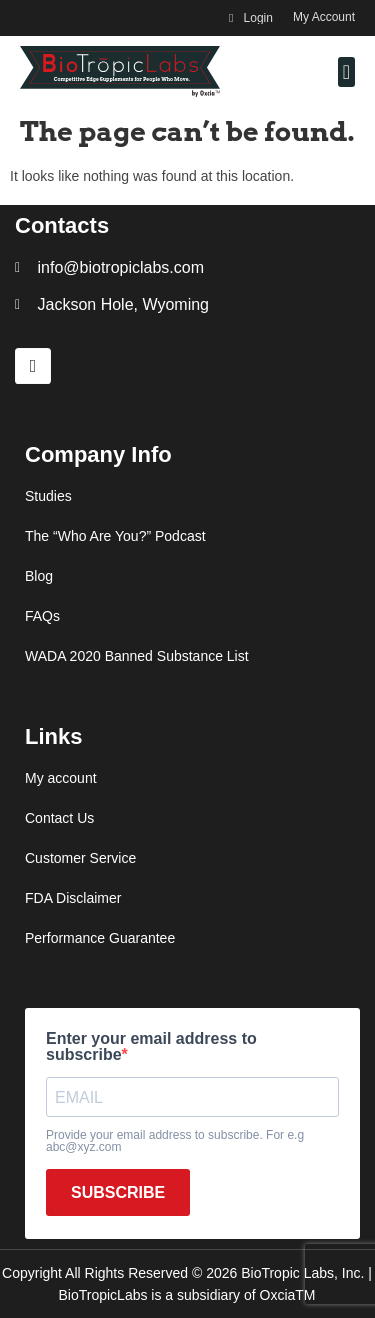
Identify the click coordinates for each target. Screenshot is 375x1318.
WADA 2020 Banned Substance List (137, 656)
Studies (48, 496)
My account (61, 778)
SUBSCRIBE (118, 1192)
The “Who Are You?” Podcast (115, 536)
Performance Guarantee (100, 938)
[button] (346, 72)
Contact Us (59, 818)
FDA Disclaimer (73, 898)
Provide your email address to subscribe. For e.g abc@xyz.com (175, 1141)
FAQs (42, 616)
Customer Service (80, 858)
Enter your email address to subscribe (151, 1047)
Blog (39, 576)
